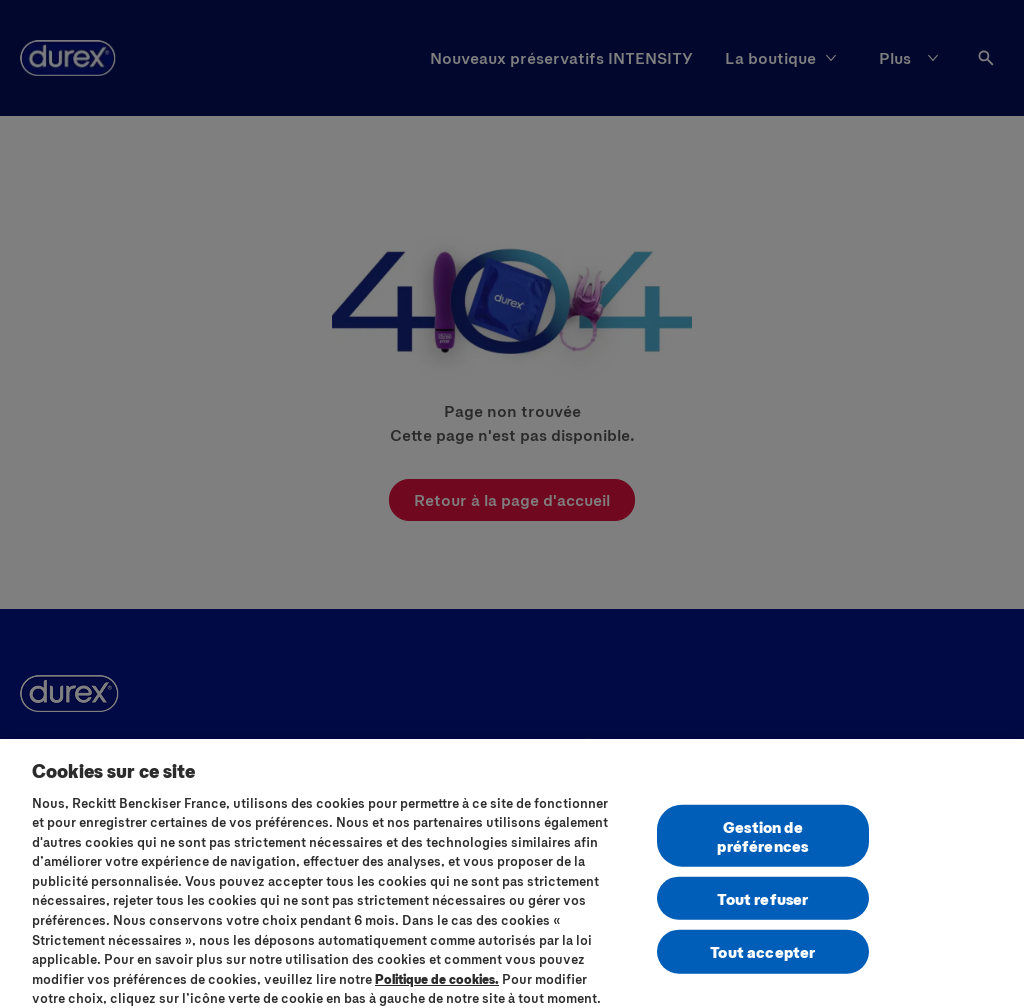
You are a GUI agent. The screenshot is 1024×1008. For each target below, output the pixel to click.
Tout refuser (762, 905)
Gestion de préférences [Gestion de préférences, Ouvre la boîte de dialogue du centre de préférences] (762, 843)
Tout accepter (762, 959)
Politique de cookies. (437, 986)
